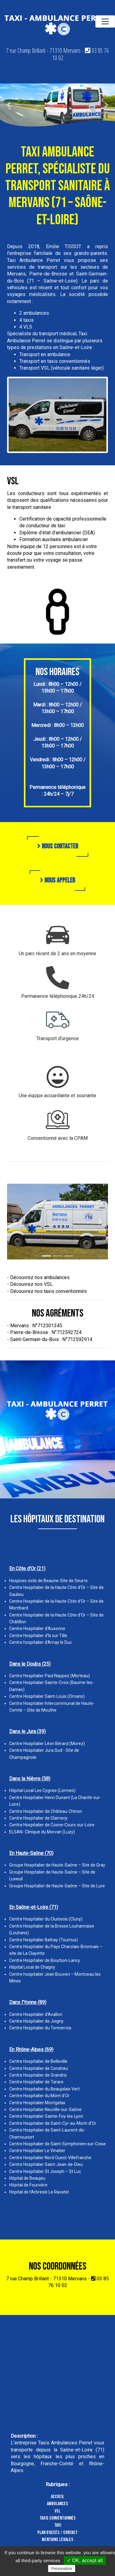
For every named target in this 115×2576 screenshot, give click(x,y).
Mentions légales (57, 2540)
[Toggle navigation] (105, 21)
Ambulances (57, 2504)
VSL (57, 2511)
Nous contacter (57, 846)
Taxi (57, 2525)
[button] (8, 105)
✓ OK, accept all (85, 2560)
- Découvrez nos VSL (30, 1284)
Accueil (57, 2497)
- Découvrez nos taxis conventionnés (47, 1291)
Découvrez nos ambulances (40, 1277)
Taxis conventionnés (58, 2518)
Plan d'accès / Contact (57, 2533)
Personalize (61, 2568)
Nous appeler (57, 880)
